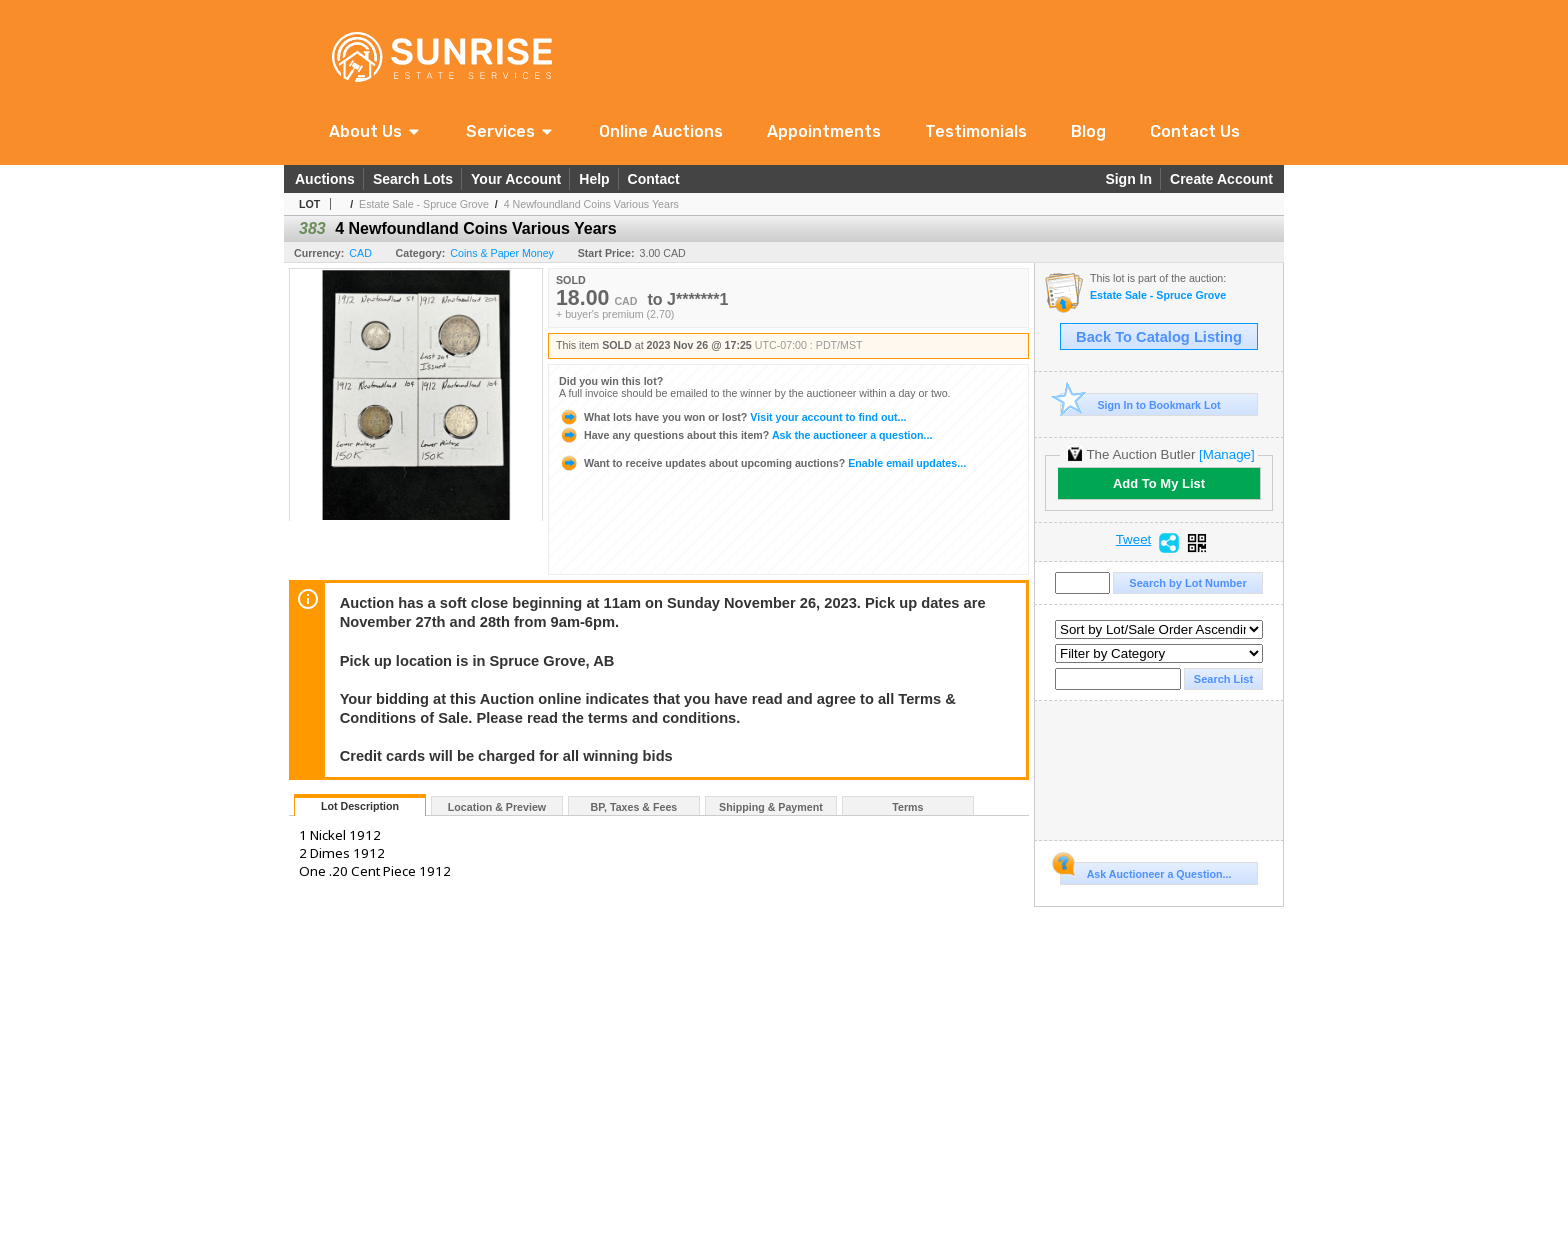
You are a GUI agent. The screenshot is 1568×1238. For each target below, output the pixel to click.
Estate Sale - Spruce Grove (424, 204)
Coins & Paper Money (502, 253)
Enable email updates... (762, 463)
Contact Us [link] (1195, 131)
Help (594, 179)
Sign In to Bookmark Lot (1140, 404)
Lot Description (360, 806)
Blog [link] (1088, 131)
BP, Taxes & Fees (634, 807)
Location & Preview (497, 807)
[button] (375, 131)
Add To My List (1159, 483)
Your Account (516, 179)
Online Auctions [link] (661, 131)
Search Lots (413, 179)
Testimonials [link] (976, 131)
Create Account (1221, 179)
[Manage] (1226, 454)
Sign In (1128, 179)
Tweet (1134, 540)
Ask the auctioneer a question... (745, 435)
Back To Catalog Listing (1159, 337)
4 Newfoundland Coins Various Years (591, 204)
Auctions (325, 179)
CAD (360, 253)
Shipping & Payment (771, 807)
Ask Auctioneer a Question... (1145, 871)
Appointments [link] (824, 131)
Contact (654, 179)
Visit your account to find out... (732, 417)
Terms (907, 807)
